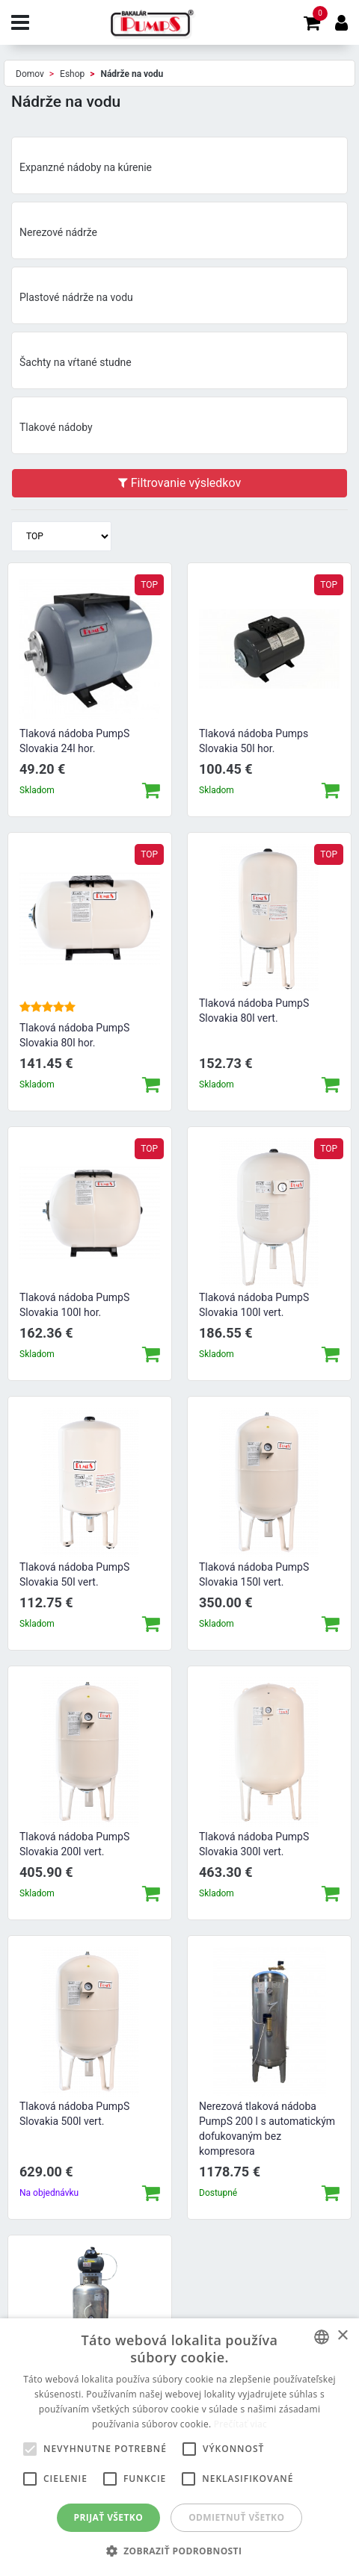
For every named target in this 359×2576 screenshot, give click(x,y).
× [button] (342, 2335)
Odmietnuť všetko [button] (236, 2517)
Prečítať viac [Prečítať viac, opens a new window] (240, 2424)
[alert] (179, 2447)
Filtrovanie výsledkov (179, 483)
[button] (179, 2550)
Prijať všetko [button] (109, 2517)
